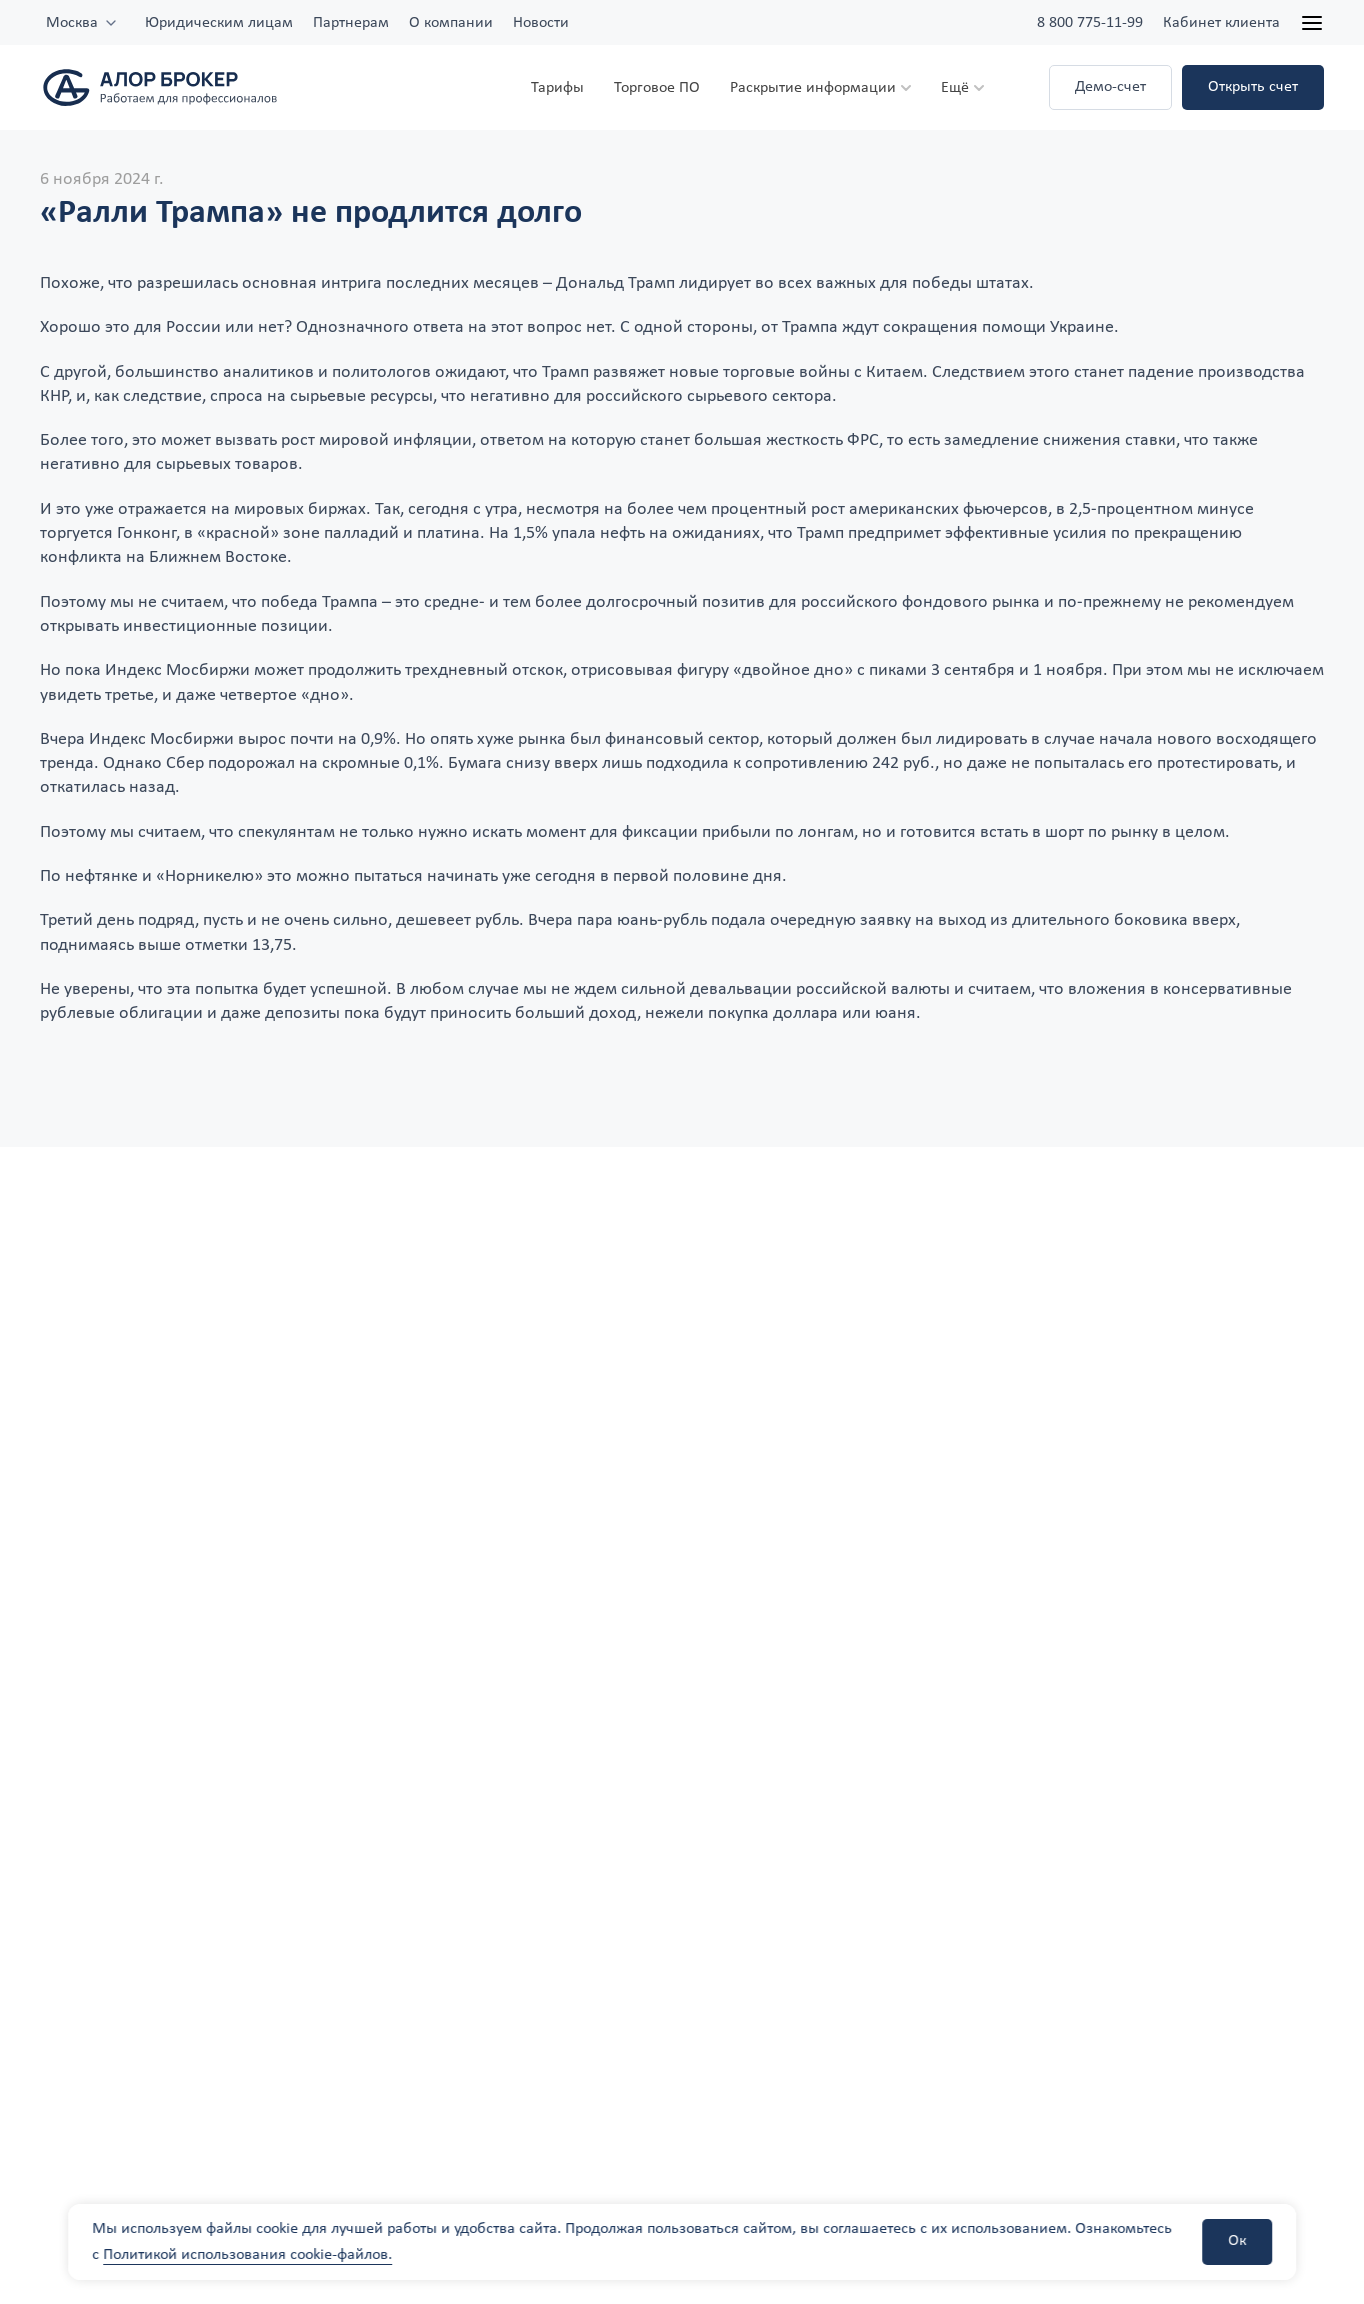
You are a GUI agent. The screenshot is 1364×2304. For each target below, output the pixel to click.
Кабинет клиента (1221, 23)
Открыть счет (1253, 87)
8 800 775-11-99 (1090, 23)
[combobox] (82, 23)
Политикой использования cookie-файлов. (247, 2255)
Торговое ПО (657, 88)
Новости (541, 23)
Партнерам (351, 23)
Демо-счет (1110, 87)
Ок (1237, 2241)
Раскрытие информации (813, 88)
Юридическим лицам (219, 23)
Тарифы (557, 88)
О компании (451, 23)
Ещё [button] (955, 88)
